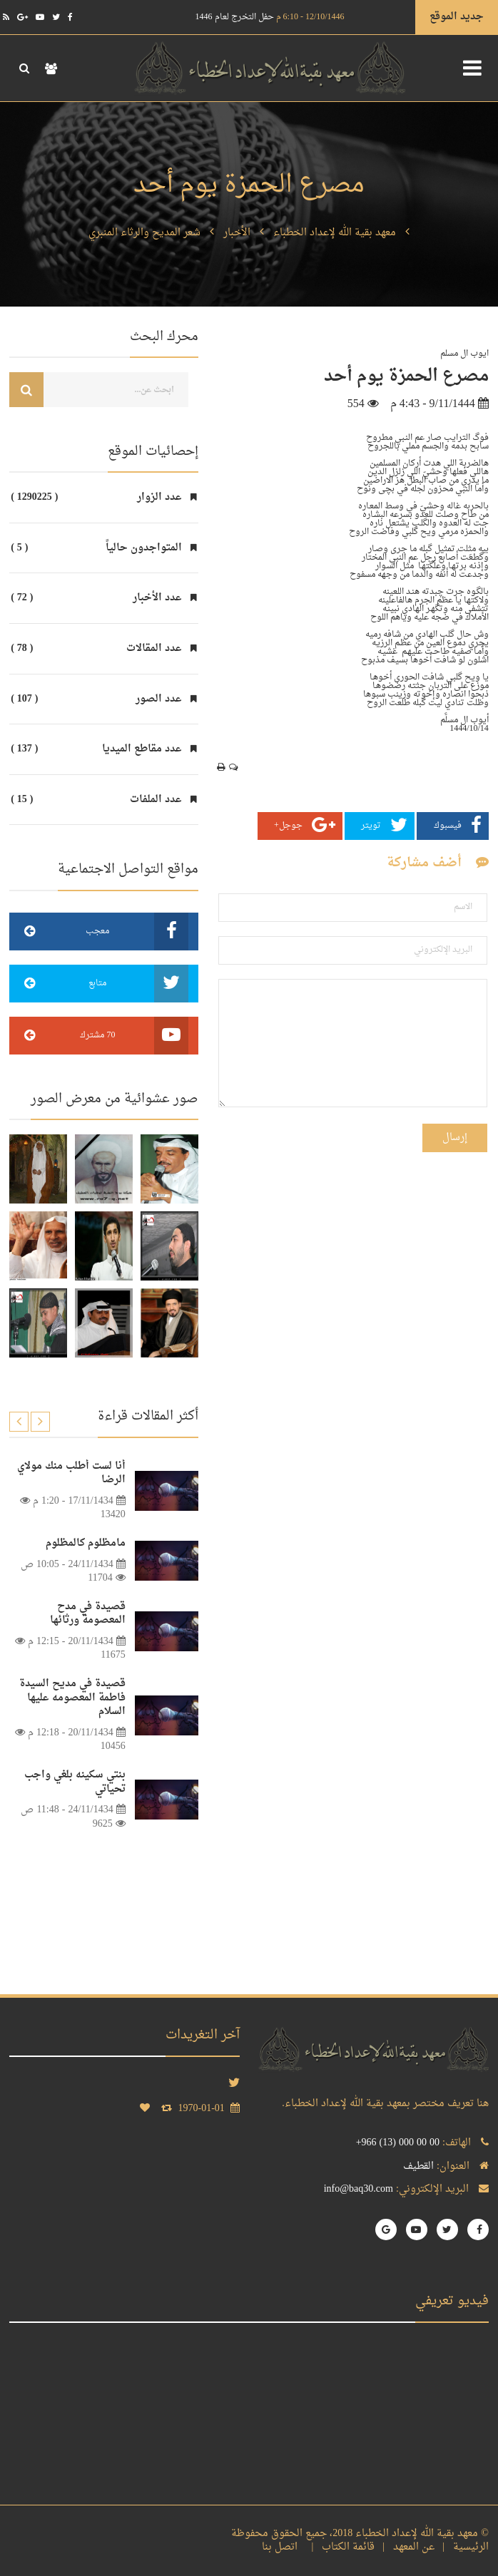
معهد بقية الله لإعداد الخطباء (334, 232)
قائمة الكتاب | (340, 2547)
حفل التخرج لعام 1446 (270, 17)
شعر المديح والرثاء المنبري (144, 232)
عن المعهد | (406, 2547)
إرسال (454, 1137)
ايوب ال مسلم (464, 353)
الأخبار (236, 232)
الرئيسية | (463, 2547)
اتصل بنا (282, 2547)
